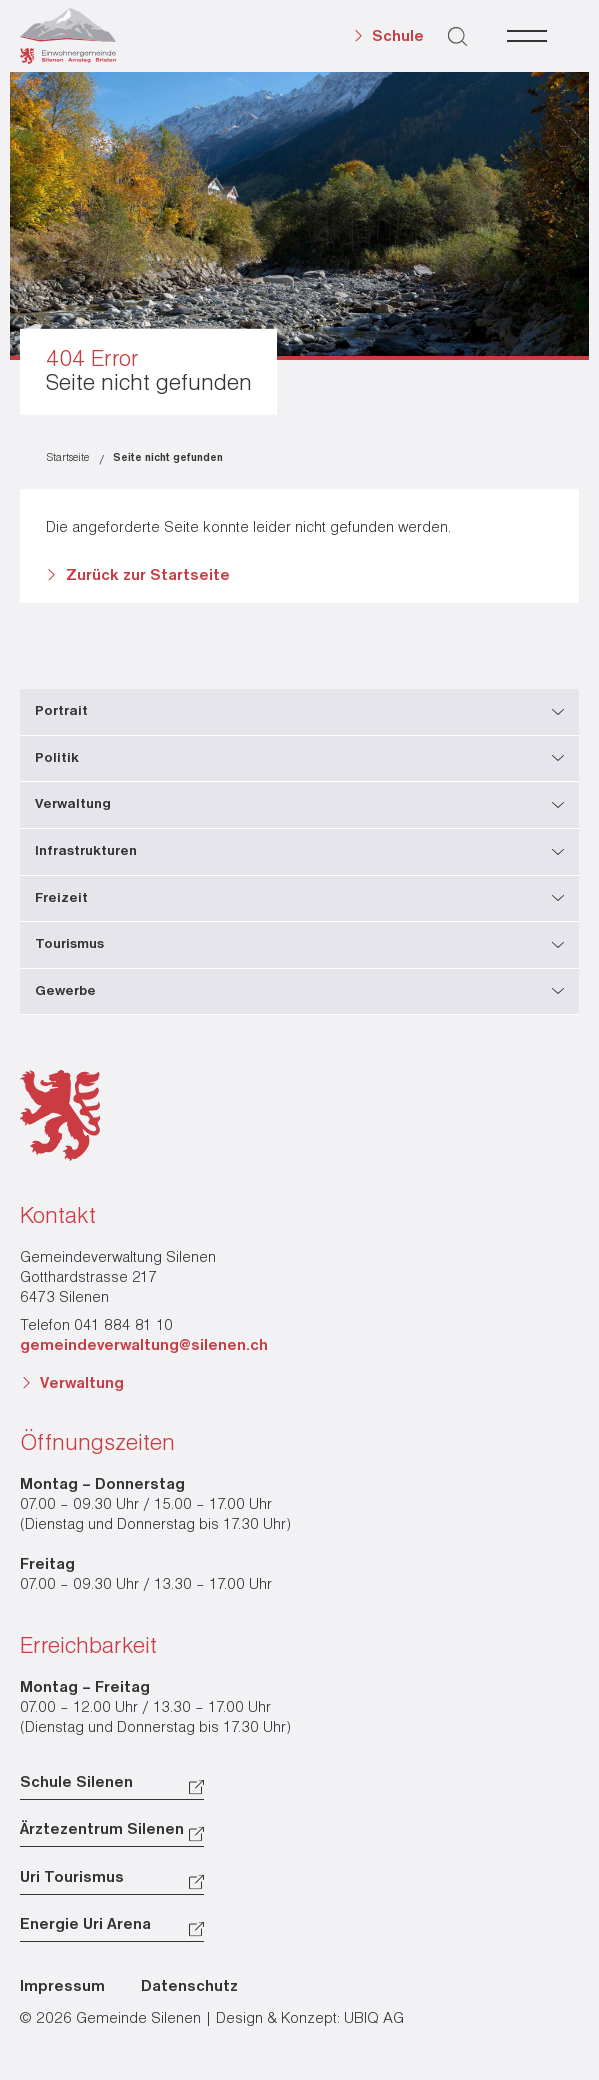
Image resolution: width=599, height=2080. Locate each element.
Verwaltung (82, 1384)
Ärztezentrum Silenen (102, 1830)
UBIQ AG (374, 2019)
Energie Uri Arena (85, 1925)
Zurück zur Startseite (148, 576)
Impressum (62, 1987)
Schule (398, 37)
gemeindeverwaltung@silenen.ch (144, 1346)
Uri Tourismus (72, 1878)
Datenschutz (189, 1987)
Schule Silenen (76, 1783)
